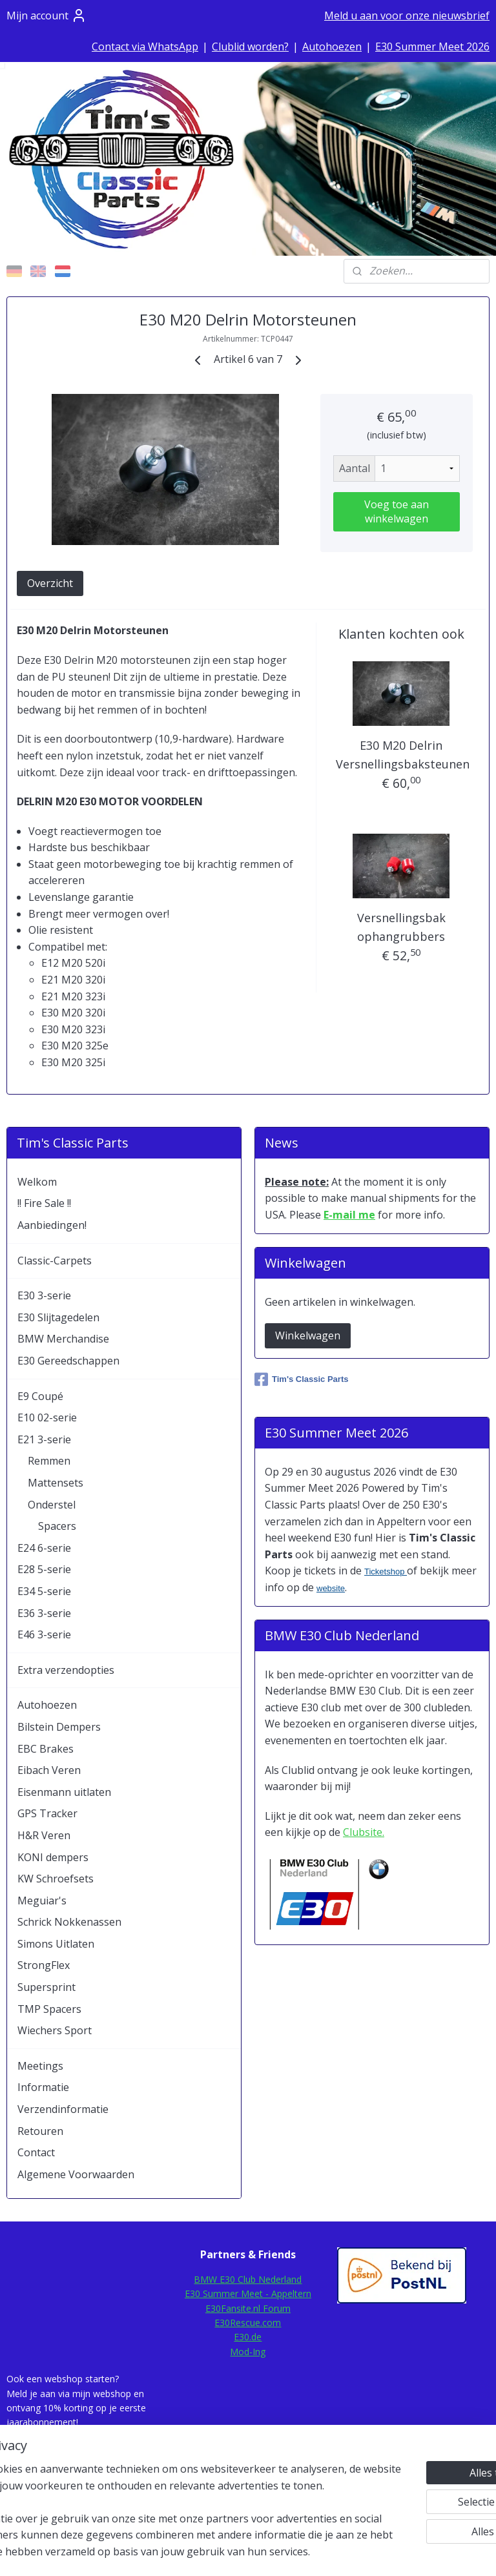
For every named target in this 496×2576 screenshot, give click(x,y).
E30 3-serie (44, 1295)
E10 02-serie (47, 1417)
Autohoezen (332, 46)
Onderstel (52, 1505)
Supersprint (46, 1987)
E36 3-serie (44, 1613)
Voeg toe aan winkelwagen (396, 511)
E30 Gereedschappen (68, 1361)
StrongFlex (43, 1965)
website (330, 1588)
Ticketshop (385, 1571)
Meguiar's (42, 1900)
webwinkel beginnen (283, 2552)
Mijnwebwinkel (395, 2552)
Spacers (57, 1526)
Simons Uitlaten (55, 1944)
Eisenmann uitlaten (64, 1792)
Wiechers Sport (54, 2030)
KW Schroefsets (55, 1878)
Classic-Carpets (54, 1260)
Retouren (40, 2131)
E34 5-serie (44, 1591)
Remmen (49, 1461)
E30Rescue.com (247, 2322)
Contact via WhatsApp (145, 46)
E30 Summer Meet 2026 (432, 46)
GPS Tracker (47, 1813)
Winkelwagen (307, 1335)
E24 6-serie (44, 1548)
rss (233, 2552)
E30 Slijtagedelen (58, 1317)
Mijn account (46, 15)
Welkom (37, 1182)
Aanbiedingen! (52, 1225)
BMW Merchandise (63, 1339)
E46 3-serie (44, 1634)
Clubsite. (363, 1832)
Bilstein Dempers (59, 1727)
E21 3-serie (44, 1439)
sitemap (206, 2552)
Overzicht (50, 584)
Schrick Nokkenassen (69, 1922)
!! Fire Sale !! (44, 1203)
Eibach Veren (49, 1770)
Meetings (40, 2066)
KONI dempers (52, 1857)
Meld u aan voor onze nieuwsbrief (407, 15)
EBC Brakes (45, 1749)
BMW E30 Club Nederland (248, 2279)
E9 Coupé (40, 1396)
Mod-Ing (247, 2351)
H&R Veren (43, 1835)
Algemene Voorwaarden (75, 2174)
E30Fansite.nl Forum (248, 2308)
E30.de (248, 2337)
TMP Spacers (49, 2009)
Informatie (43, 2087)
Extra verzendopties (65, 1670)
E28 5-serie (44, 1569)
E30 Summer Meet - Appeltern (248, 2293)
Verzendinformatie (62, 2109)
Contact (36, 2152)
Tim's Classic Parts (301, 1379)
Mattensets (55, 1483)
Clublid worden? (250, 46)
